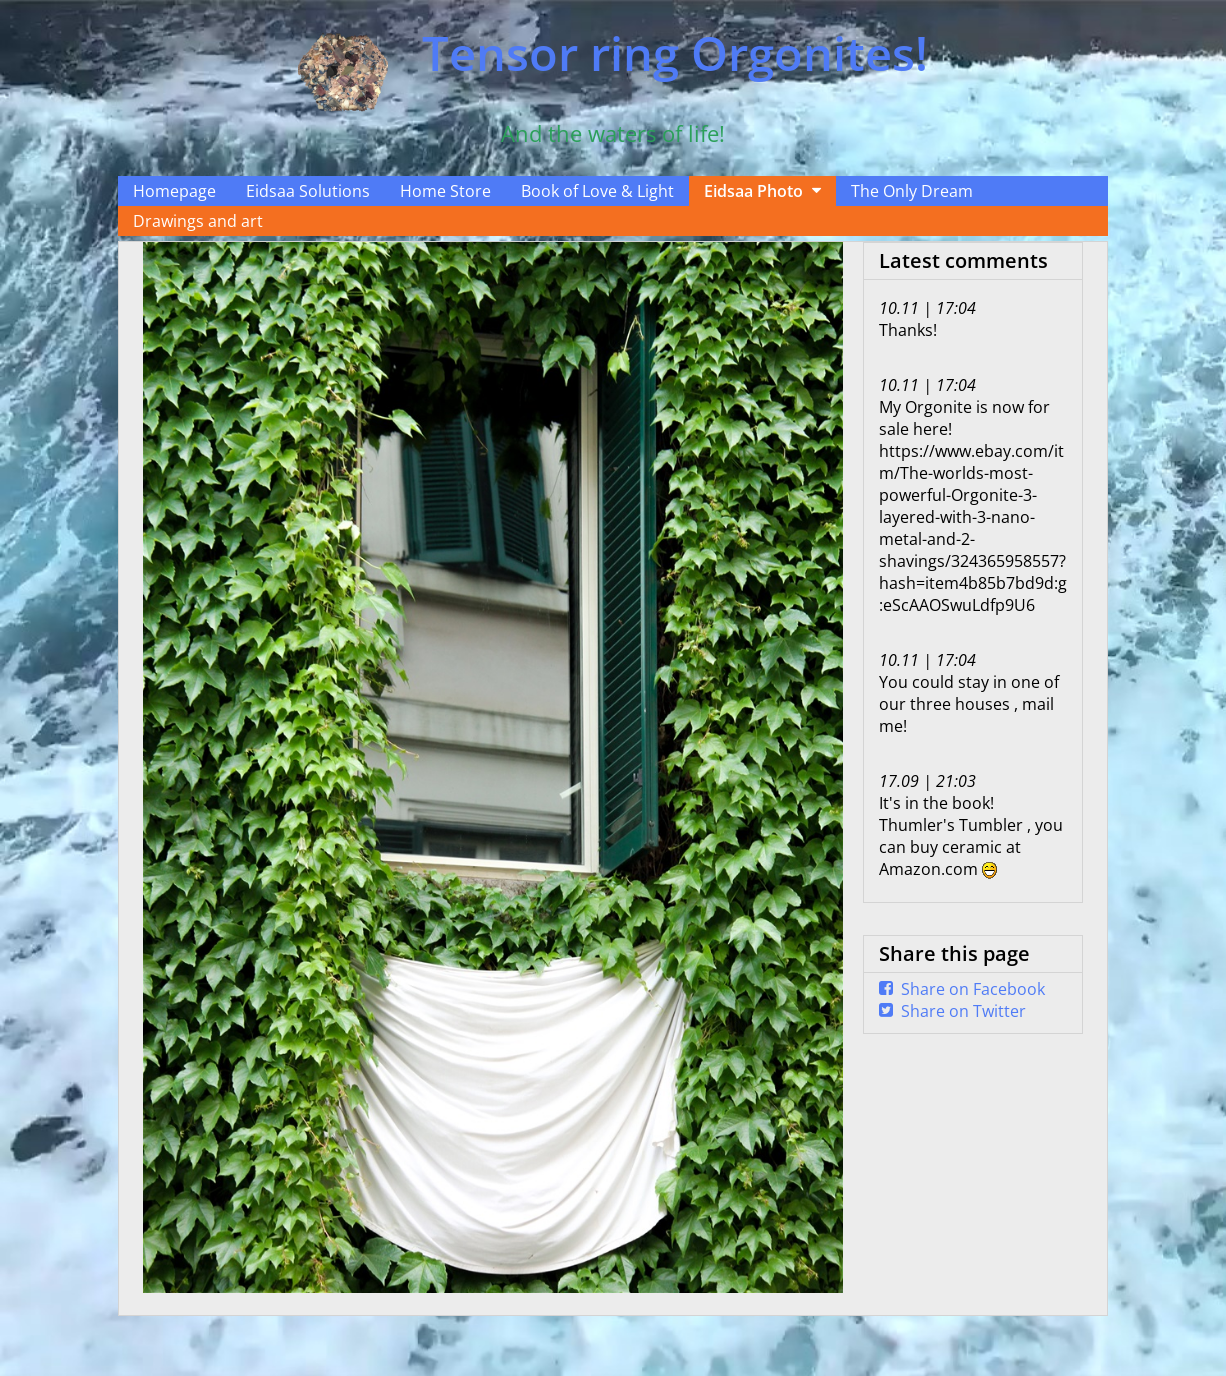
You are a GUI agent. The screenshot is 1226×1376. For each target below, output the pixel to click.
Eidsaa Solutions (308, 191)
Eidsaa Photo (753, 191)
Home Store (445, 191)
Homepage (174, 191)
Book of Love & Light (597, 191)
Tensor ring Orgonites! (675, 53)
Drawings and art (198, 221)
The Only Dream (912, 191)
